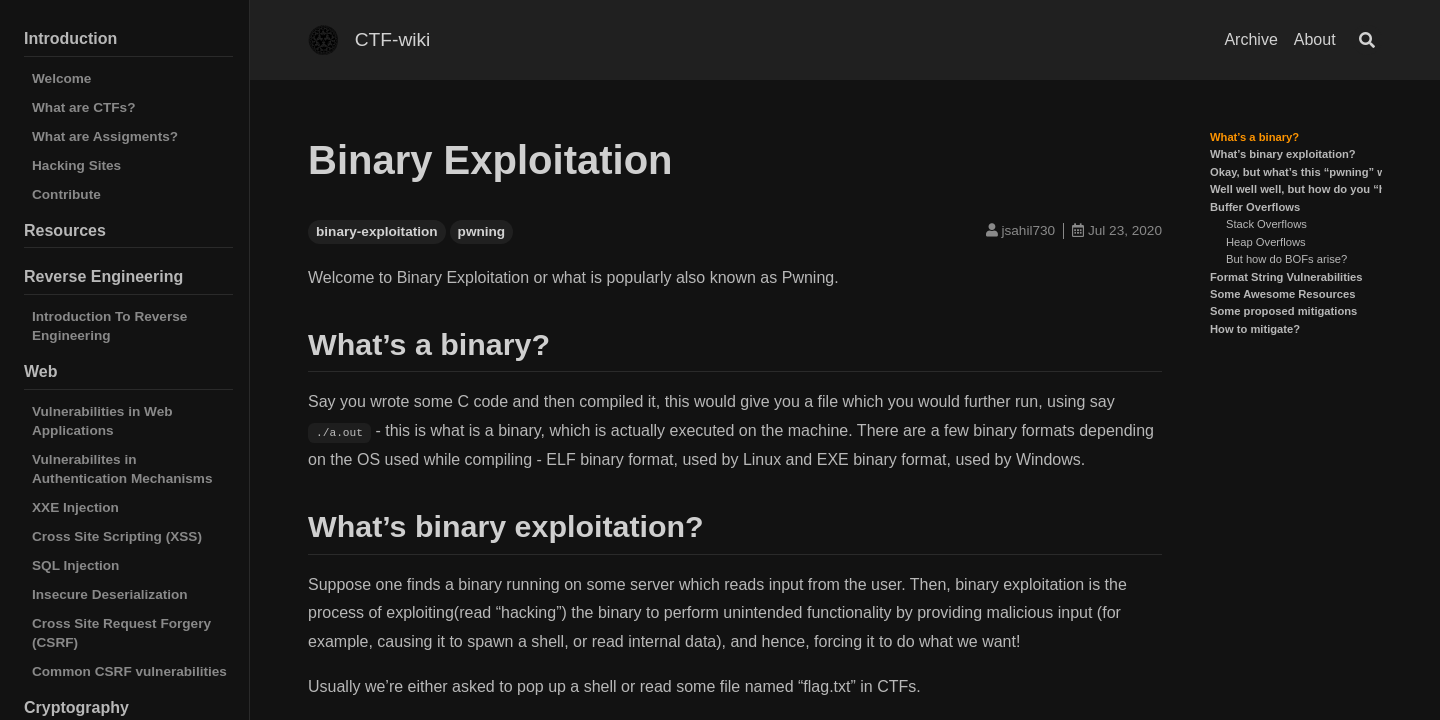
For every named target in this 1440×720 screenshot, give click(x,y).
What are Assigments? (105, 136)
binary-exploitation (377, 231)
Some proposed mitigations (1283, 311)
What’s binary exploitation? (1283, 154)
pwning (482, 231)
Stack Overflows (1266, 224)
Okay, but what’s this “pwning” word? (1310, 172)
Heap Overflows (1266, 242)
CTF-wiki (393, 39)
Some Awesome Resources (1283, 294)
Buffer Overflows (1255, 207)
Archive (1250, 39)
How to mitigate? (1255, 329)
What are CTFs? (83, 107)
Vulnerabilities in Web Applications (102, 421)
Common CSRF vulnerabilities (129, 671)
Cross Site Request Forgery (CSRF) (121, 633)
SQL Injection (75, 565)
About (1315, 39)
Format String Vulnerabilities (1286, 277)
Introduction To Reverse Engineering (109, 326)
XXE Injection (75, 507)
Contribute (66, 194)
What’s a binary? (1254, 137)
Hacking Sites (76, 165)
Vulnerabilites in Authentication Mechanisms (122, 469)
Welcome (61, 78)
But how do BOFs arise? (1286, 259)
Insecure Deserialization (110, 594)
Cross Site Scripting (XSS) (117, 536)
